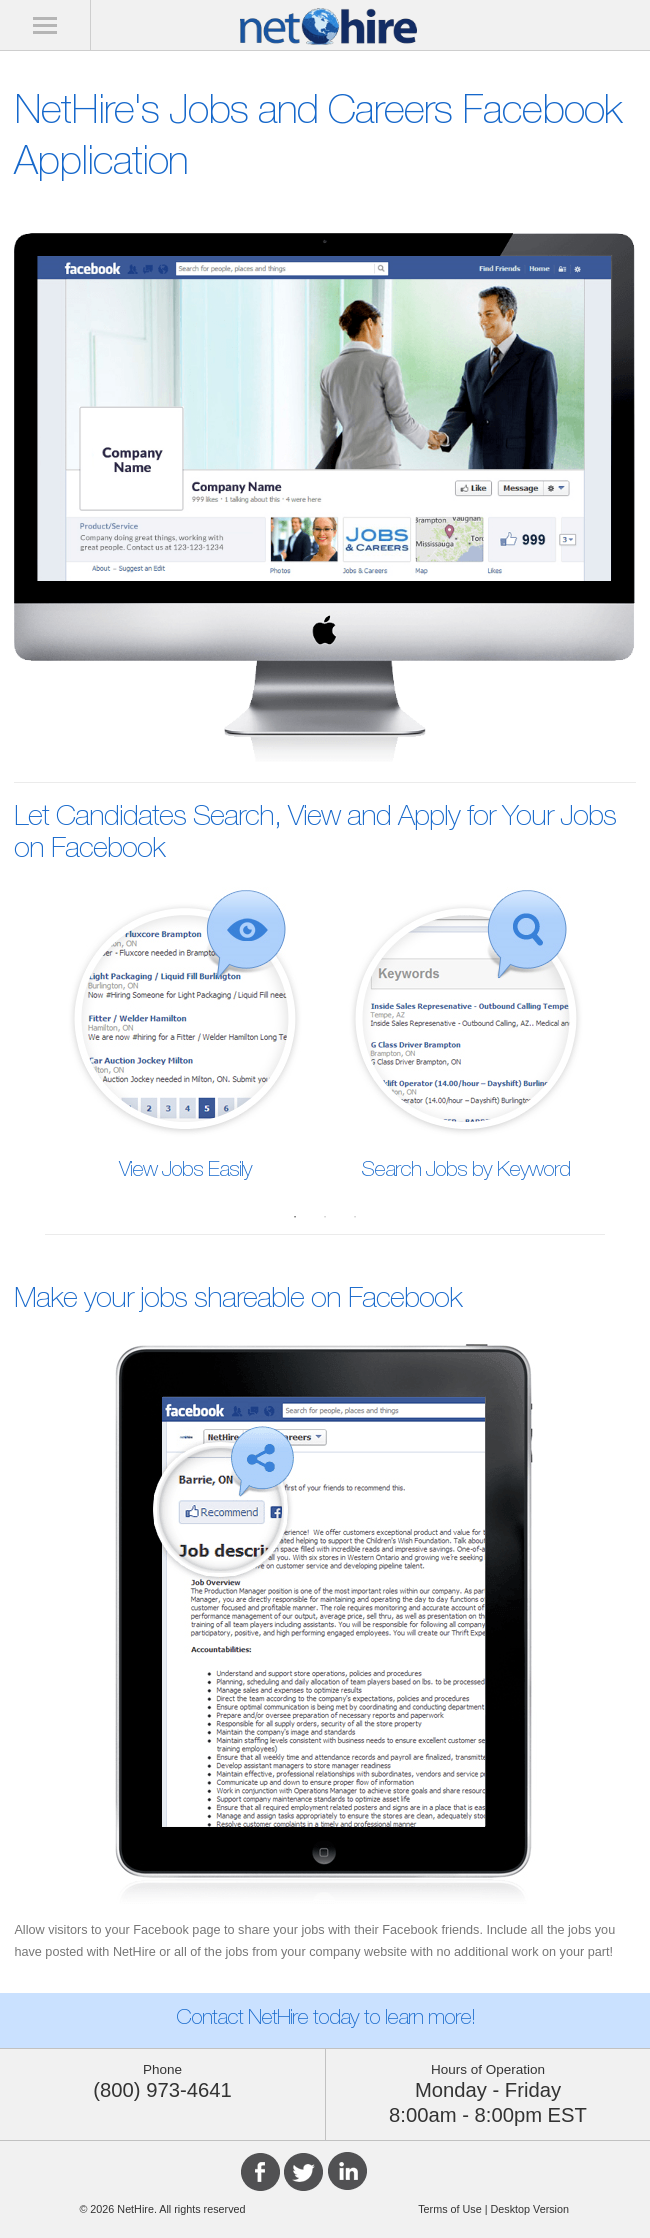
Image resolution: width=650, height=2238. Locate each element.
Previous (30, 1025)
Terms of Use (450, 2209)
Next (620, 1025)
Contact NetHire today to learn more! (325, 2019)
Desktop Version (529, 2209)
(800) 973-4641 (162, 2090)
